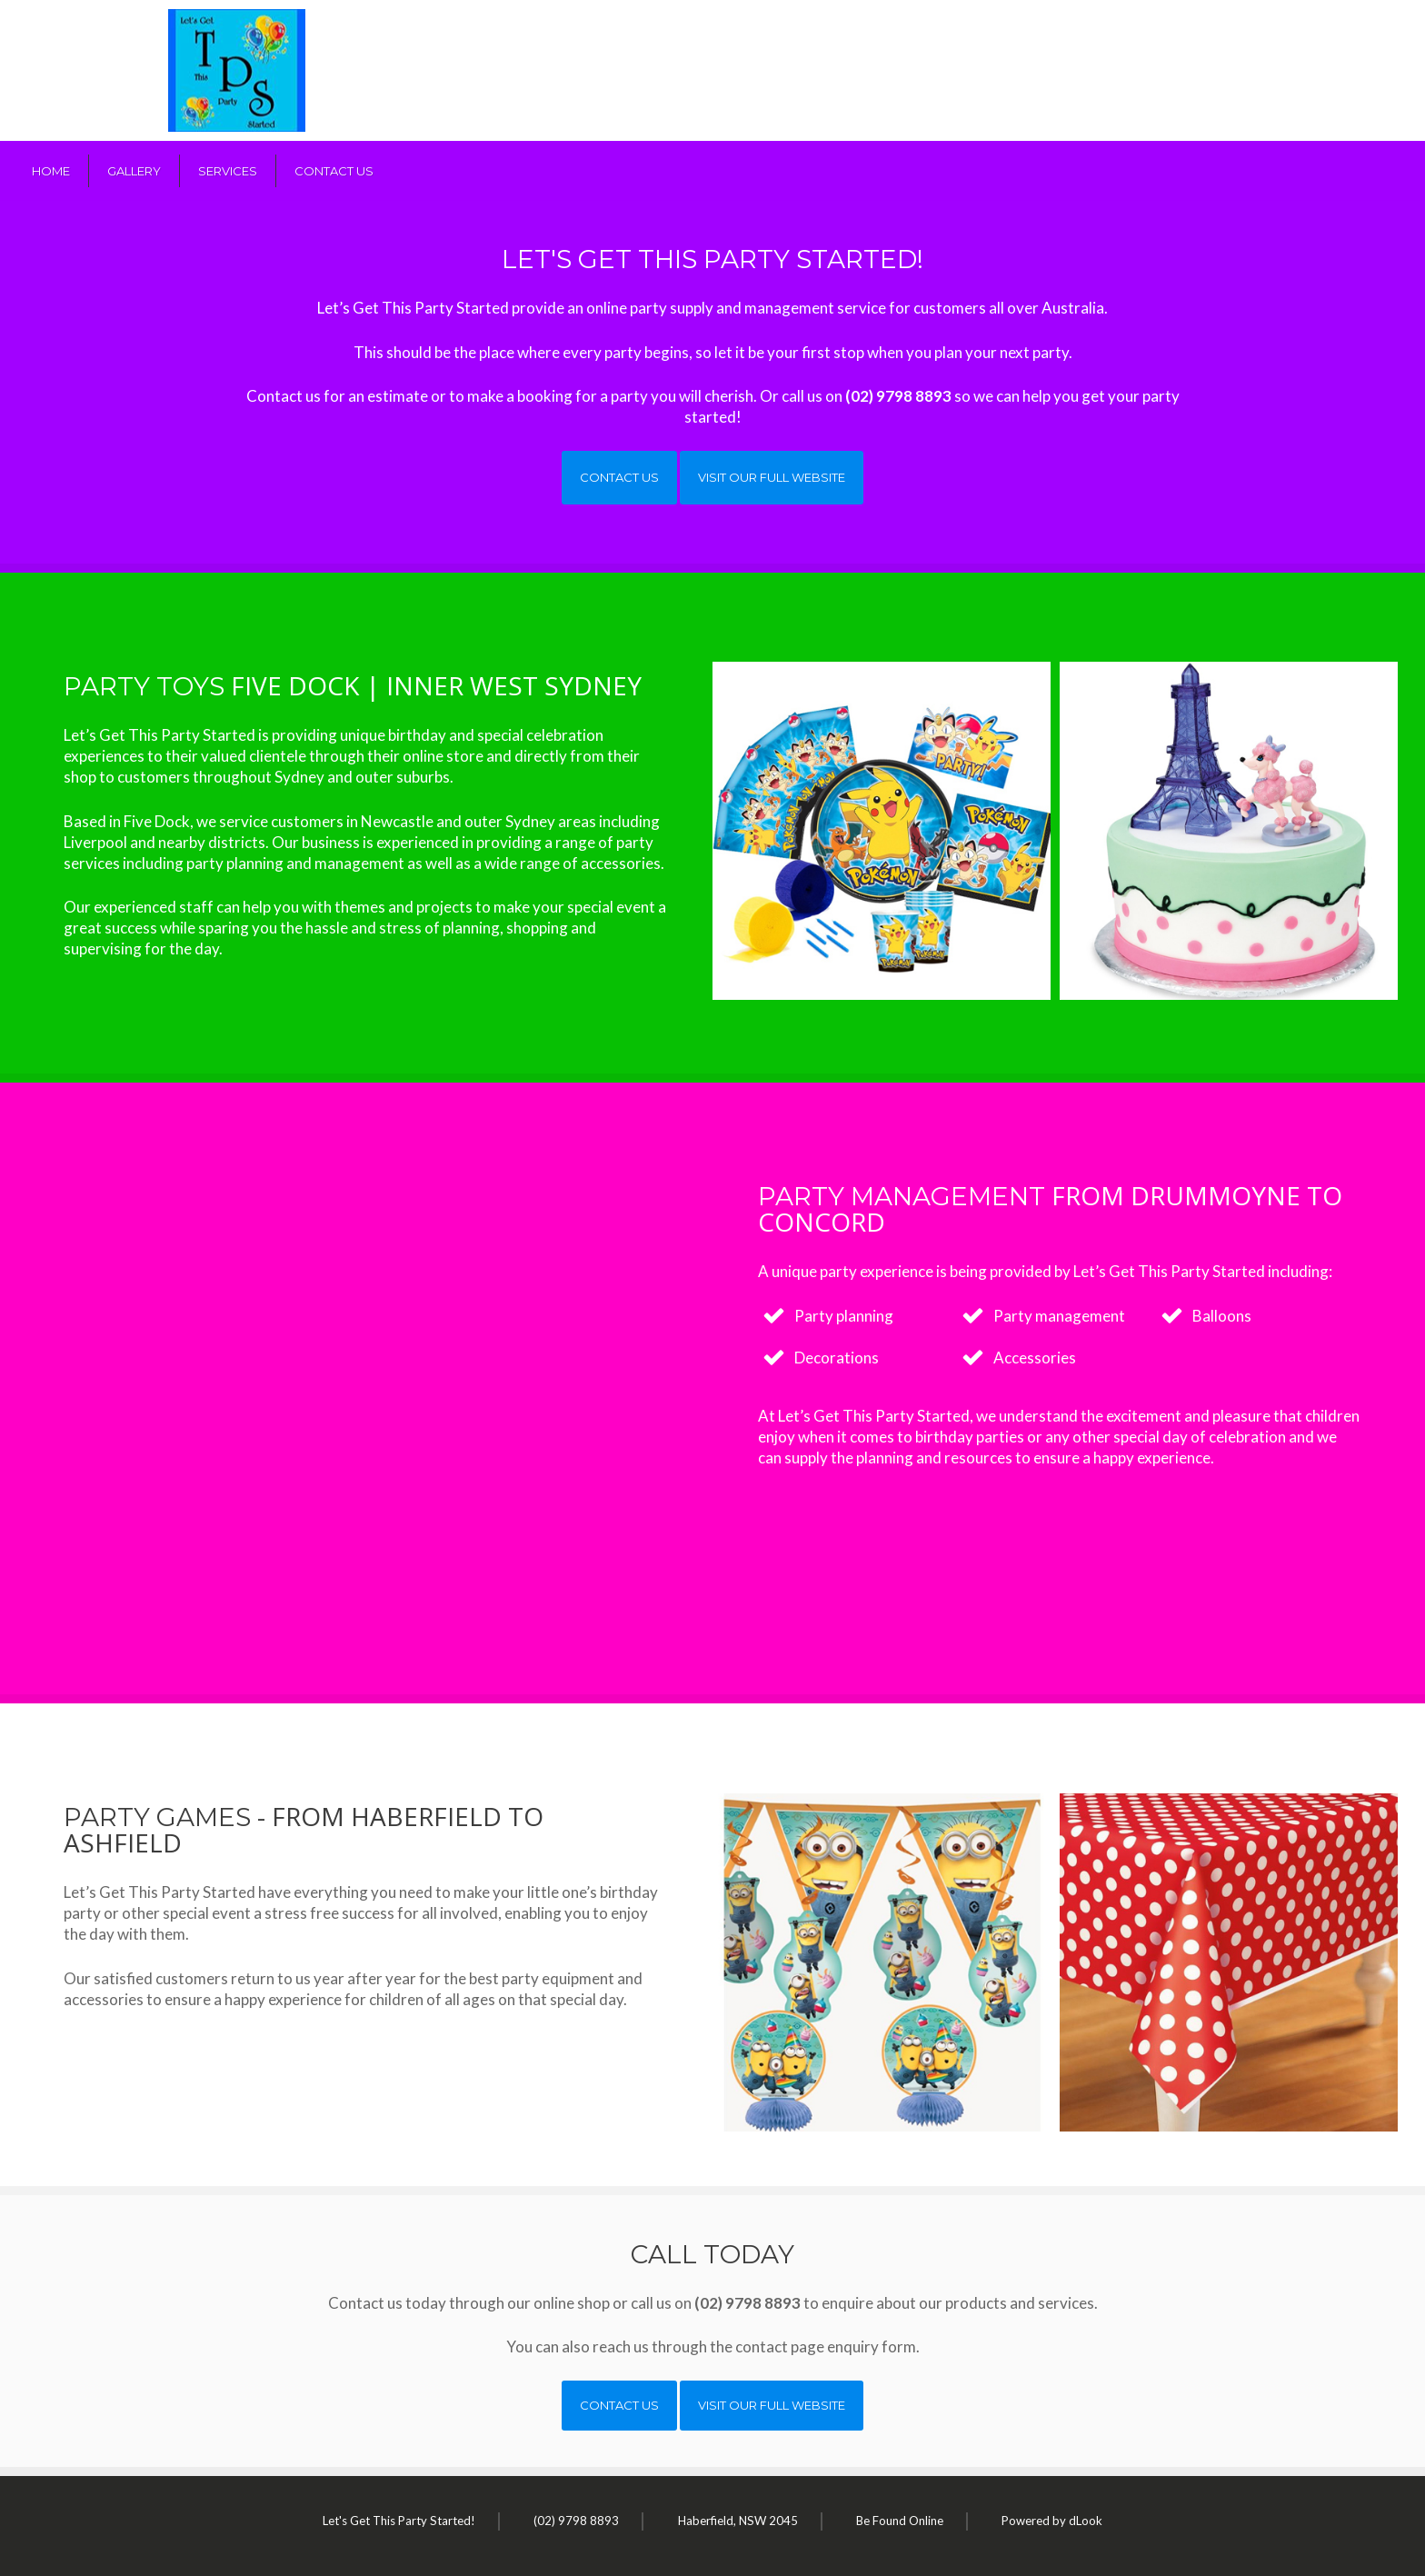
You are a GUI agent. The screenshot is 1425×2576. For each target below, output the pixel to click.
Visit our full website (771, 477)
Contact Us (334, 171)
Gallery (134, 171)
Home (51, 171)
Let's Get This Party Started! (399, 2520)
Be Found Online (899, 2520)
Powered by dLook (1051, 2520)
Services (227, 171)
